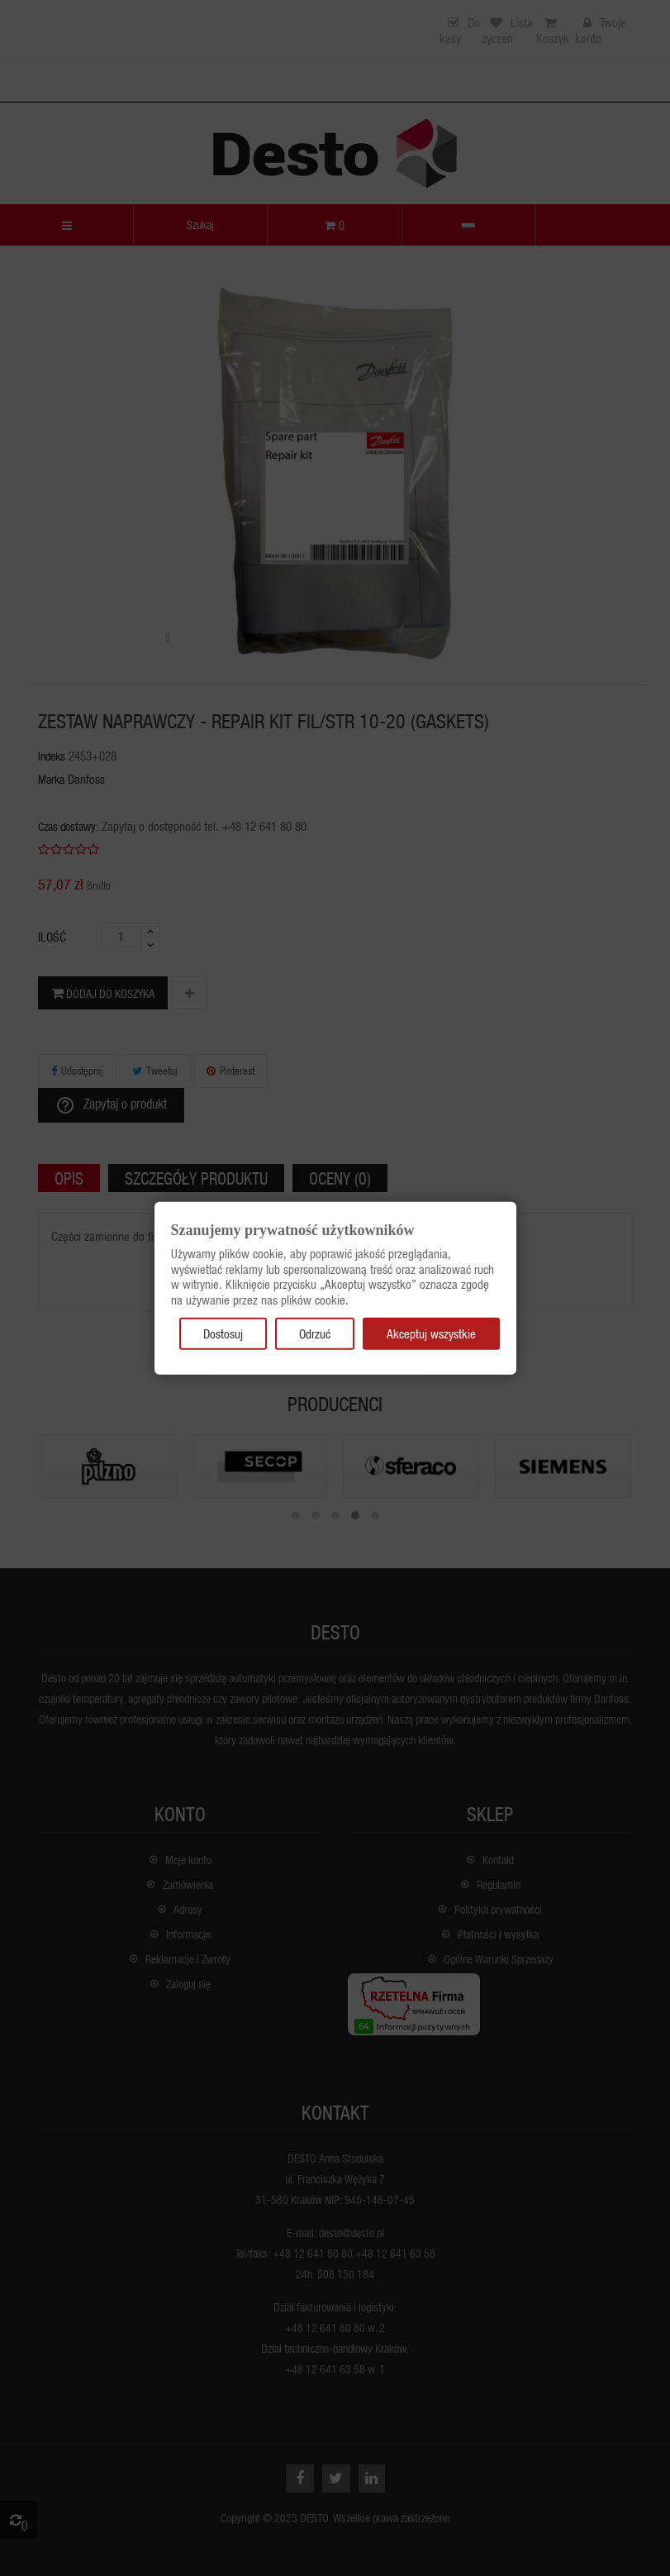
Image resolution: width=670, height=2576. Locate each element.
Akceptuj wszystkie (431, 1333)
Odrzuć (314, 1333)
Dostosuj (223, 1333)
